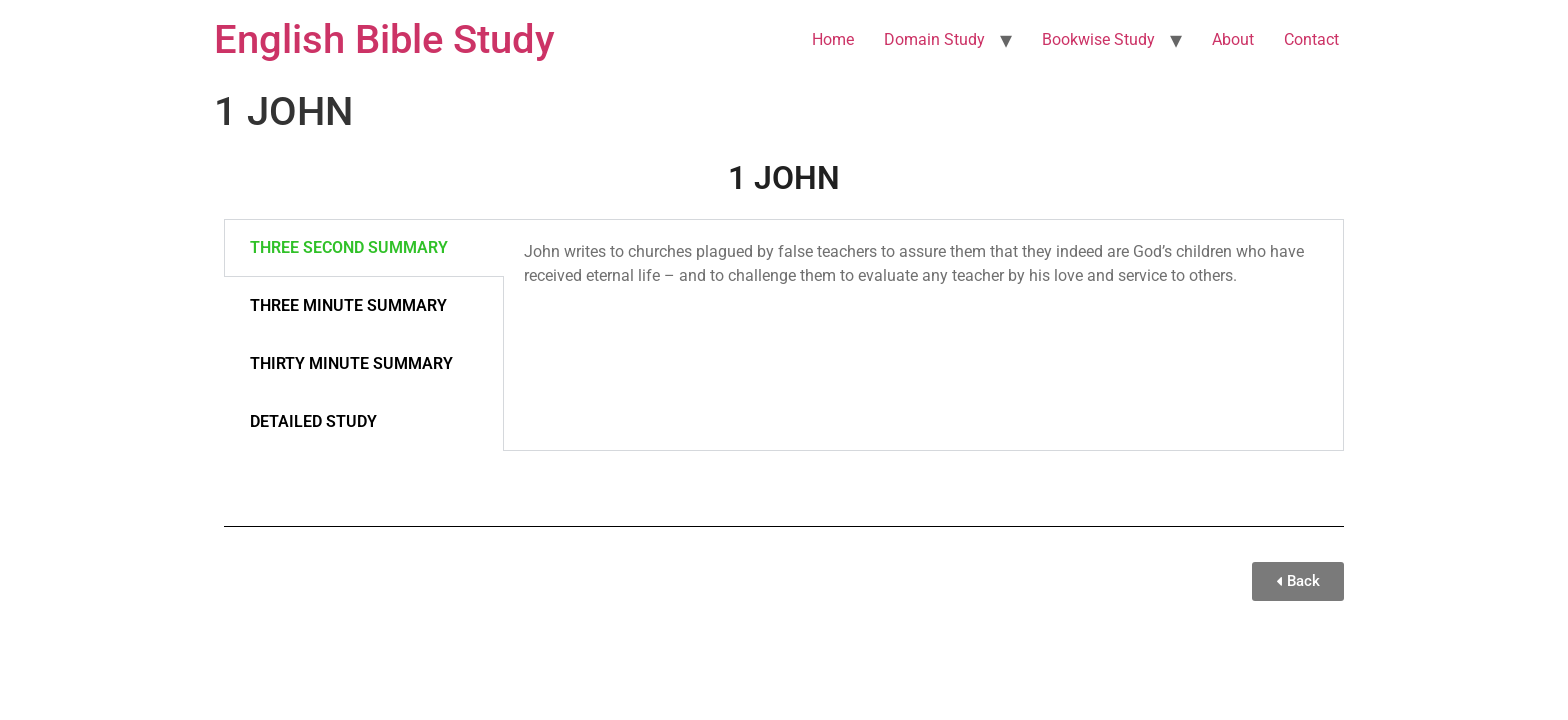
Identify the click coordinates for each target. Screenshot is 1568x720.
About (1233, 39)
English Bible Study (384, 39)
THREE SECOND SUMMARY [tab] (349, 247)
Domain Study (934, 39)
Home (833, 39)
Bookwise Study (1098, 39)
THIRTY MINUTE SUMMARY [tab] (351, 363)
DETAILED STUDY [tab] (313, 421)
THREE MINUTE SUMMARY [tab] (348, 305)
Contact (1311, 39)
